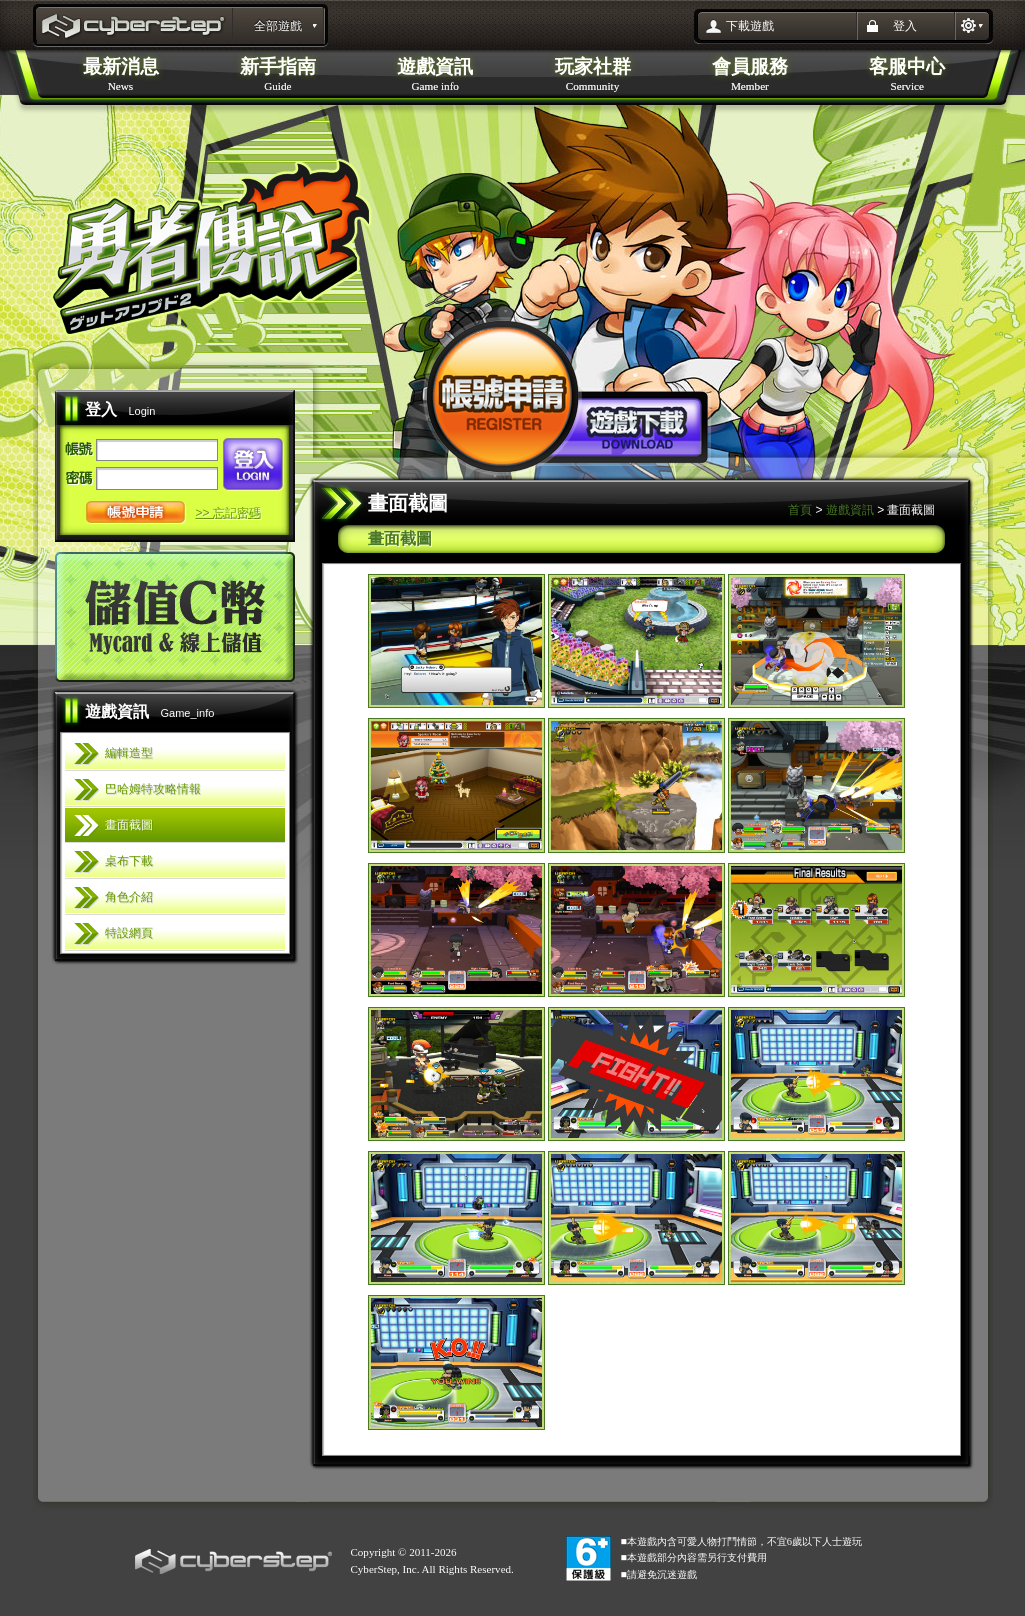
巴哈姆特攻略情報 (153, 789)
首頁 (800, 510)
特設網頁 (129, 933)
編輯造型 (129, 753)
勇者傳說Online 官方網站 (211, 247)
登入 (905, 26)
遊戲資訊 (850, 510)
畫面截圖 (129, 825)
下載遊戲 (750, 26)
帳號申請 (136, 512)
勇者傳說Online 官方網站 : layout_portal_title (135, 28)
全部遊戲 (278, 26)
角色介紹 (129, 897)
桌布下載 (129, 861)
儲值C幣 (175, 617)
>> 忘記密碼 (228, 513)
